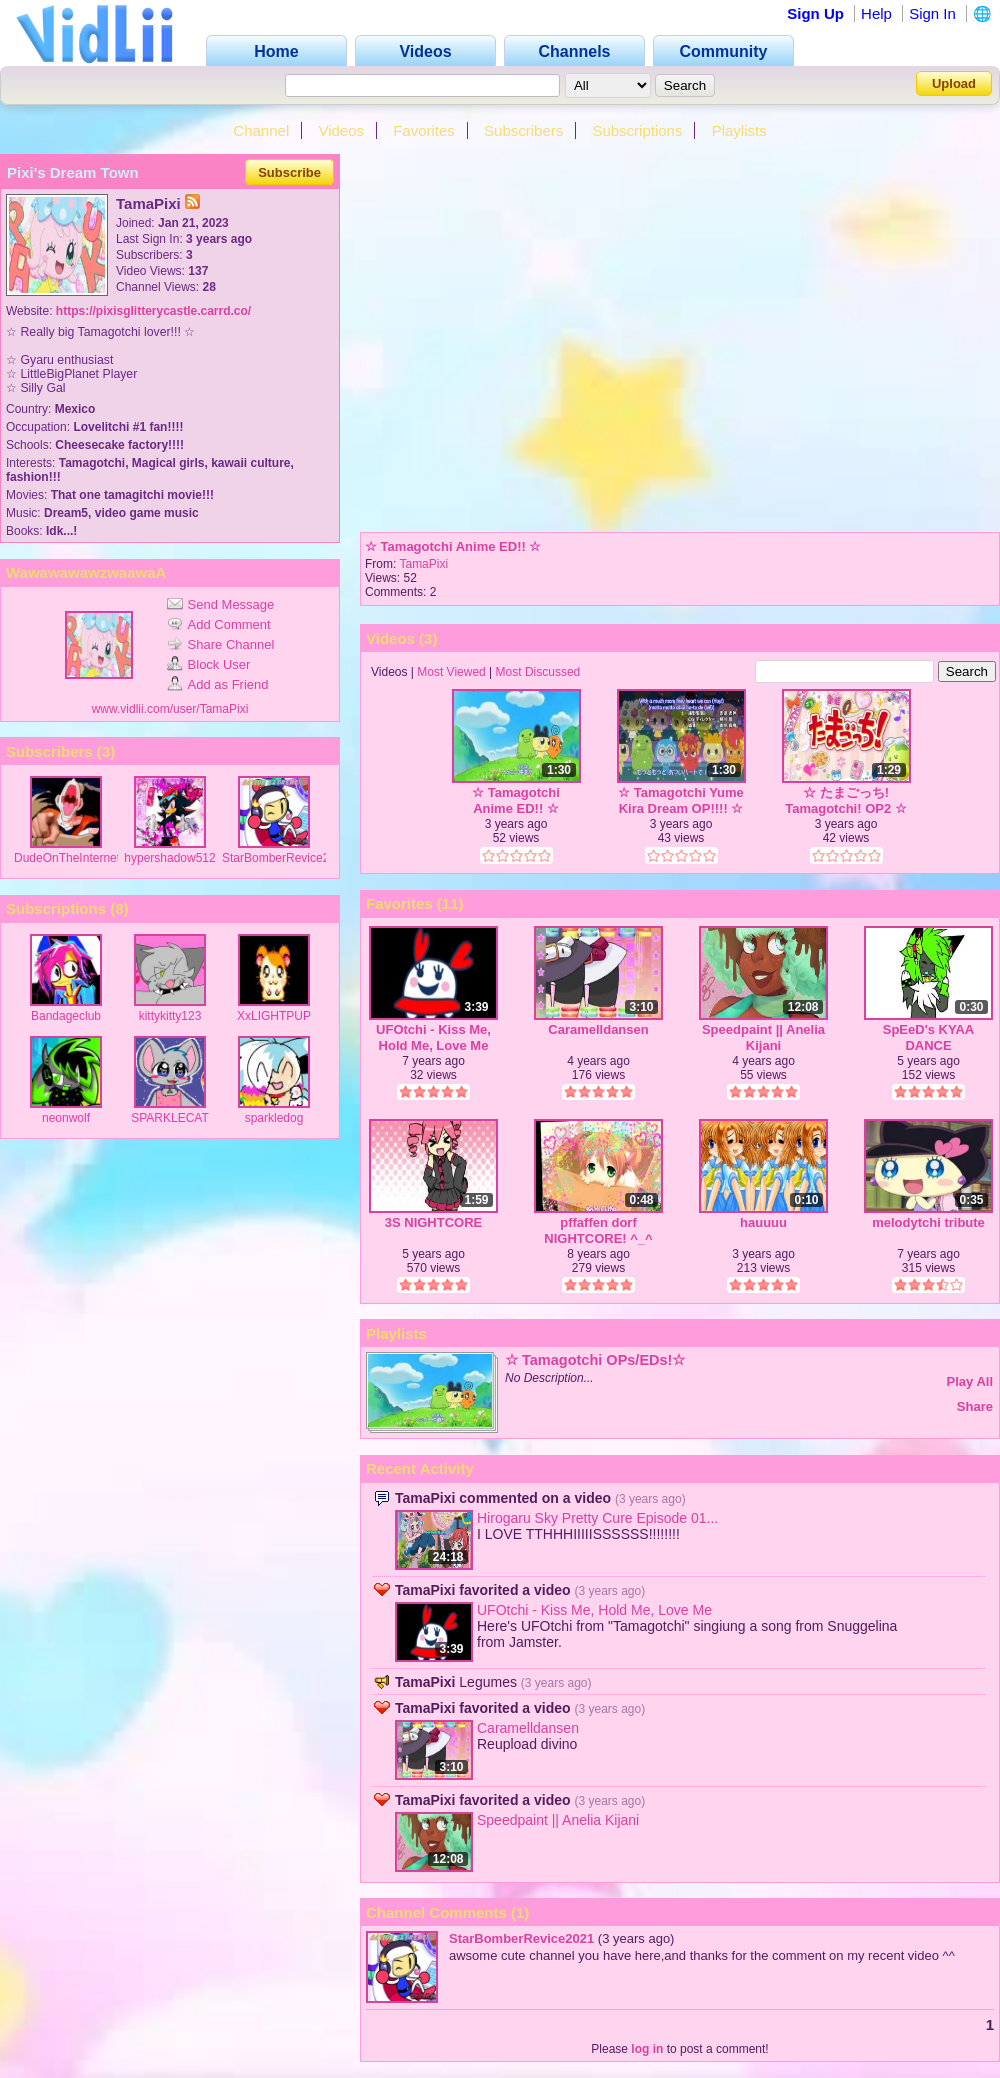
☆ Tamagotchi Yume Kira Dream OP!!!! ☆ (681, 800)
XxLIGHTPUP (274, 1016)
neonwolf (66, 1118)
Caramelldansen (598, 1029)
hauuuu (763, 1222)
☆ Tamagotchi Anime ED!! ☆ (453, 546)
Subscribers (523, 130)
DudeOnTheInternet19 (73, 858)
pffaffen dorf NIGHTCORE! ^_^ (598, 1230)
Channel (261, 130)
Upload (954, 83)
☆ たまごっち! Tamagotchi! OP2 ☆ (846, 800)
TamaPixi (423, 564)
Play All (970, 1381)
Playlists (739, 130)
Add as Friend (218, 684)
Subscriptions (637, 130)
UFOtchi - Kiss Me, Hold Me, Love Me (433, 1037)
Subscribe (289, 172)
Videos (341, 130)
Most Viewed (451, 672)
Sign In (932, 13)
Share (975, 1406)
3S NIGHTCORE (434, 1222)
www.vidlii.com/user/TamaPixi (170, 709)
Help (876, 13)
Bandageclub (66, 1016)
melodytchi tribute (928, 1222)
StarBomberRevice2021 (285, 858)
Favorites (424, 130)
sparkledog (274, 1118)
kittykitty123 (170, 1016)
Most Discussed (538, 672)
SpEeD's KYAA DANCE (928, 1037)
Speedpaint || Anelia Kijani (763, 1037)
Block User (209, 664)
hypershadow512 (169, 858)
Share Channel (221, 644)
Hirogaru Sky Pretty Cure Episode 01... (597, 1518)
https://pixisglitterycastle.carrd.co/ (153, 311)
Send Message (221, 604)
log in (647, 2049)
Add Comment (219, 624)
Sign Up (815, 13)
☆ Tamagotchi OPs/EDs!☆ (595, 1360)
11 (450, 903)
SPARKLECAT (170, 1118)
